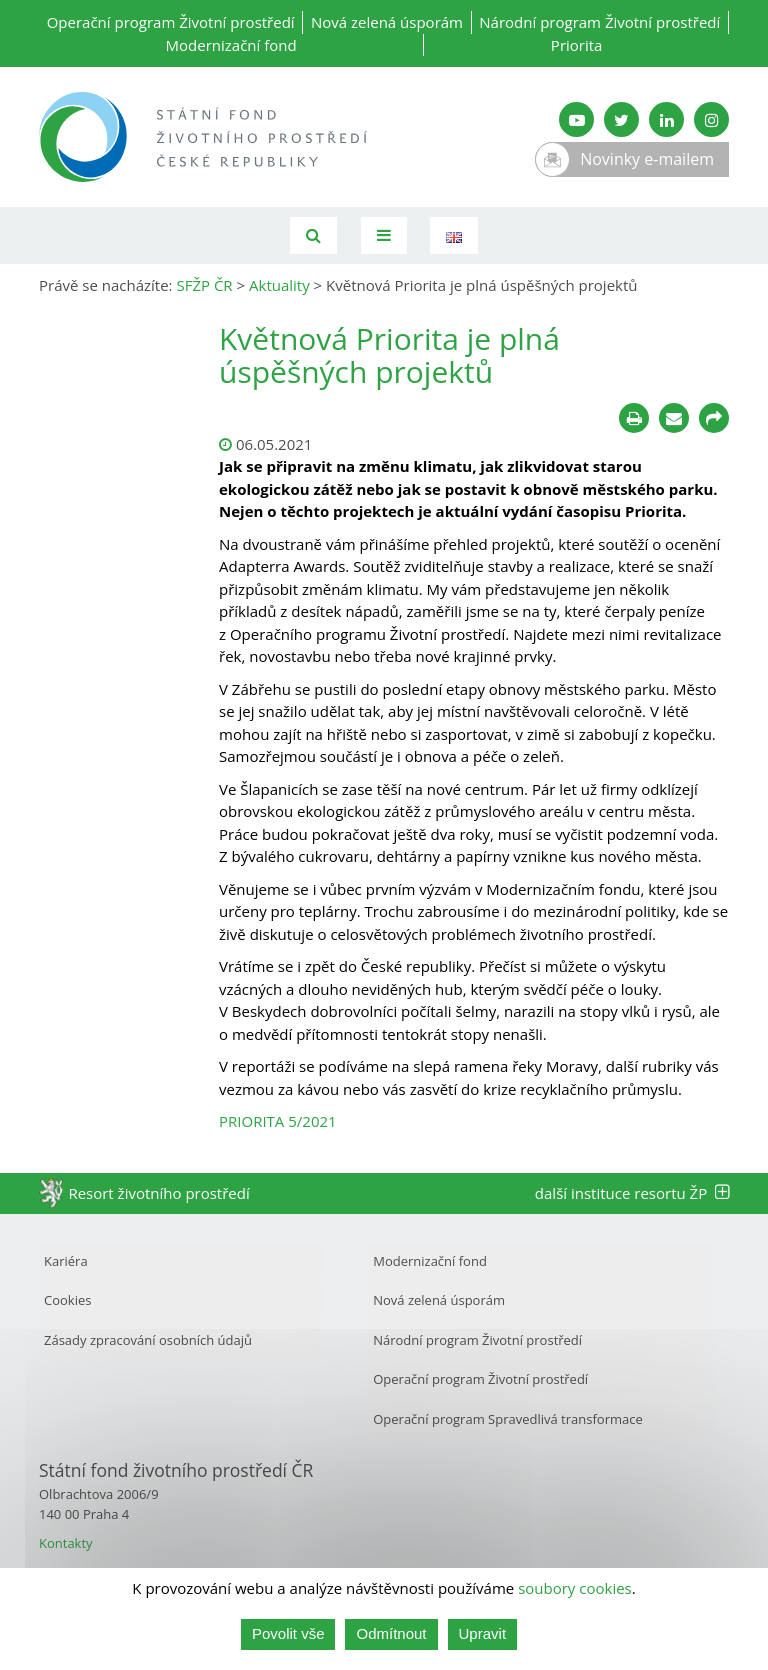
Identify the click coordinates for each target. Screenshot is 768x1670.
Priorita (577, 45)
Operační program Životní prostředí (171, 22)
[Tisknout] (634, 418)
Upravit (483, 1633)
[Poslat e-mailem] (674, 418)
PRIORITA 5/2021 (278, 1121)
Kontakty (66, 1543)
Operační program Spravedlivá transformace (508, 1419)
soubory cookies (575, 1588)
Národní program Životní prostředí (599, 22)
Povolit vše (288, 1633)
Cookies (67, 1300)
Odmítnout (391, 1633)
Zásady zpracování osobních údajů (148, 1340)
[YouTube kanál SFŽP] (576, 119)
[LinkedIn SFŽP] (666, 119)
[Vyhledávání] (313, 235)
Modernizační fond (231, 45)
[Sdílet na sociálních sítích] (714, 418)
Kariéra (66, 1261)
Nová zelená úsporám (387, 22)
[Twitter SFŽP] (621, 119)
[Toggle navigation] (384, 235)
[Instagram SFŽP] (711, 119)
